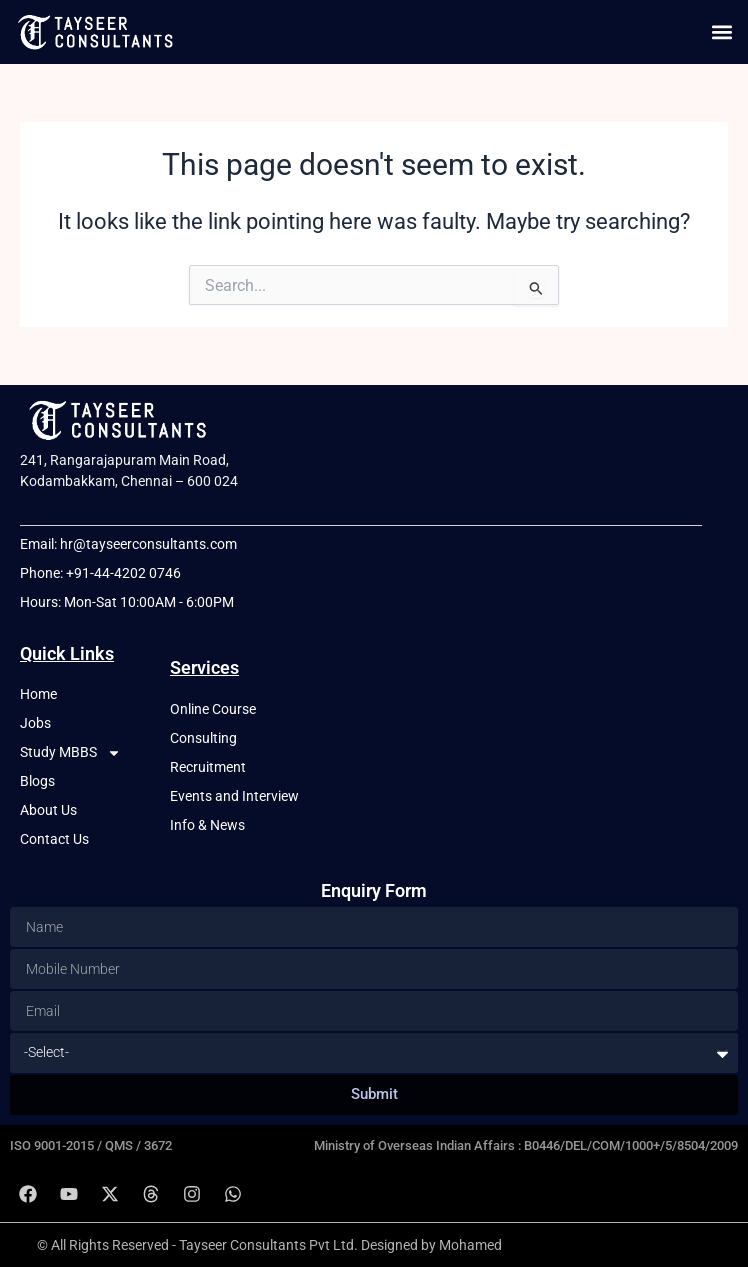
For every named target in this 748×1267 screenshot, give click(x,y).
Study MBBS (70, 752)
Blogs (37, 781)
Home (38, 694)
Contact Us (54, 839)
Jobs (35, 723)
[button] (721, 31)
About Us (48, 810)
